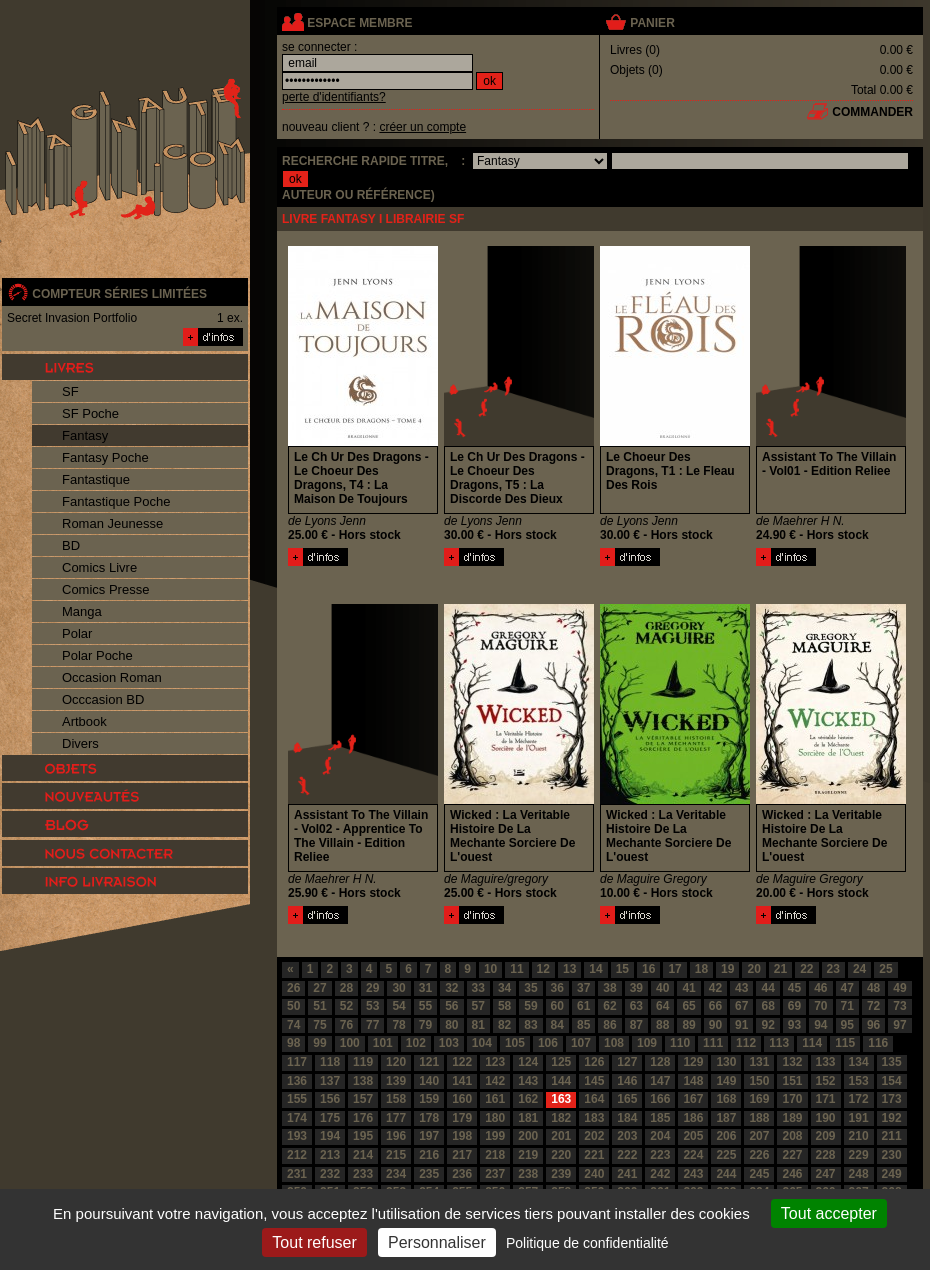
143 (528, 1081)
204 (660, 1136)
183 (594, 1118)
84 (557, 1025)
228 (826, 1155)
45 (794, 988)
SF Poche (90, 413)
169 (759, 1099)
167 (693, 1099)
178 (429, 1118)
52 (346, 1006)
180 (495, 1118)
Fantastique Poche (116, 501)
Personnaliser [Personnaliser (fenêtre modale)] (437, 1242)
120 (396, 1062)
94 (820, 1025)
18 (701, 969)
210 (859, 1136)
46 (820, 988)
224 (693, 1155)
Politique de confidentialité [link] (587, 1243)
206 (726, 1136)
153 (859, 1081)
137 (330, 1081)
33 (478, 988)
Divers (80, 743)
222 (627, 1155)
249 (892, 1174)
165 (627, 1099)
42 (715, 988)
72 (873, 1006)
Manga (82, 611)
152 (826, 1081)
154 (892, 1081)
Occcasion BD (103, 699)
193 (297, 1136)
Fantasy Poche (105, 457)
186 (693, 1118)
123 (495, 1062)
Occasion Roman (112, 677)
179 (462, 1118)
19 (727, 969)
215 (396, 1155)
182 (561, 1118)
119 (363, 1062)
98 (293, 1043)
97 (899, 1025)
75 (319, 1025)
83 (530, 1025)
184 (627, 1118)
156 (330, 1099)
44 (767, 988)
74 (293, 1025)
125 (561, 1062)
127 (627, 1062)
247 (826, 1174)
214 (363, 1155)
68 (767, 1006)
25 (885, 969)
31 (425, 988)
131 (759, 1062)
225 (726, 1155)
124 (528, 1062)
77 (372, 1025)
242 (660, 1174)
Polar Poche (97, 655)
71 (847, 1006)
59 (530, 1006)
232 (330, 1174)
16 (648, 969)
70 (820, 1006)
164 (594, 1099)
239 (561, 1174)
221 (594, 1155)
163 (561, 1099)
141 (462, 1081)
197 (429, 1136)
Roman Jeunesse (112, 523)
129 (693, 1062)
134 (859, 1062)
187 (726, 1118)
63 (636, 1006)
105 (515, 1043)
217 (462, 1155)
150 (759, 1081)
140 (429, 1081)
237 (495, 1174)
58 (504, 1006)
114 (812, 1043)
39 (636, 988)
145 (594, 1081)
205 (693, 1136)
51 (319, 1006)
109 (647, 1043)
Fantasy (85, 435)
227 (792, 1155)
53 (372, 1006)
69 (794, 1006)
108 (614, 1043)
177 (396, 1118)
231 (297, 1174)
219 (528, 1155)
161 (495, 1099)
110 (680, 1043)
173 (892, 1099)
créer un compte (422, 127)
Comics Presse (105, 589)
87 (636, 1025)
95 (847, 1025)
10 (490, 969)
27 (319, 988)
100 (350, 1043)
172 (859, 1099)
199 (495, 1136)
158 (396, 1099)
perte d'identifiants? (334, 97)
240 (594, 1174)
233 (363, 1174)
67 (741, 1006)
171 (826, 1099)
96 (873, 1025)
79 (425, 1025)
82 (504, 1025)
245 (759, 1174)
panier (652, 23)
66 (715, 1006)
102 (416, 1043)
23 (833, 969)
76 (346, 1025)
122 (462, 1062)
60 (557, 1006)
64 (662, 1006)
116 (878, 1043)
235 (429, 1174)
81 (478, 1025)
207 (759, 1136)
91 (741, 1025)
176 (363, 1118)
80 (451, 1025)
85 (583, 1025)
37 (583, 988)
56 (451, 1006)
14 (595, 969)
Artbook (84, 721)
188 (759, 1118)
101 (383, 1043)
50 (293, 1006)
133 (826, 1062)
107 (581, 1043)
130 (726, 1062)
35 (530, 988)
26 (293, 988)
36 (557, 988)
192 (892, 1118)
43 (741, 988)
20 (753, 969)
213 (330, 1155)
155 (297, 1099)
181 (528, 1118)
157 (363, 1099)
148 (693, 1081)
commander (872, 112)
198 (462, 1136)
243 (693, 1174)
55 (425, 1006)
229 (859, 1155)
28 (346, 988)
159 (429, 1099)
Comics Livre (99, 567)
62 (609, 1006)
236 (462, 1174)
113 (779, 1043)
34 (504, 988)
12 (543, 969)
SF (70, 391)
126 (594, 1062)
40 (662, 988)
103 (449, 1043)
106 (548, 1043)
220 (561, 1155)
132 (792, 1062)
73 (899, 1006)
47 (847, 988)
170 (792, 1099)
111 (713, 1043)
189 (792, 1118)
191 (859, 1118)
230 (892, 1155)
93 (794, 1025)
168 (726, 1099)
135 (892, 1062)
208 (792, 1136)
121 (429, 1062)
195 (363, 1136)
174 (297, 1118)
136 (297, 1081)
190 (826, 1118)
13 (569, 969)
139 (396, 1081)
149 (726, 1081)
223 (660, 1155)
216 (429, 1155)
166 (660, 1099)
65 (688, 1006)
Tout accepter (829, 1213)
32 (451, 988)
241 (627, 1174)
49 (899, 988)
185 (660, 1118)
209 (826, 1136)
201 (561, 1136)
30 (398, 988)
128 (660, 1062)
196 (396, 1136)
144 (561, 1081)
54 (398, 1006)
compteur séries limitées (119, 294)
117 (297, 1062)
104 (482, 1043)
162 (528, 1099)
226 (759, 1155)
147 (660, 1081)
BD (71, 545)
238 (528, 1174)
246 (792, 1174)
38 (609, 988)
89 (688, 1025)
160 (462, 1099)
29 (372, 988)
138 (363, 1081)
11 (516, 969)
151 (792, 1081)
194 (330, 1136)
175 (330, 1118)
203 (627, 1136)
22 (806, 969)
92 (767, 1025)
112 (746, 1043)
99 (319, 1043)
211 (892, 1136)
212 (297, 1155)
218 (495, 1155)
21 (780, 969)
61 (583, 1006)
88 (662, 1025)
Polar (77, 633)
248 (859, 1174)
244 (726, 1174)
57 (478, 1006)
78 (398, 1025)
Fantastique (96, 479)
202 (594, 1136)
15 (622, 969)
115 (845, 1043)
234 (396, 1174)
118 (330, 1062)
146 (627, 1081)
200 (528, 1136)
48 (873, 988)
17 (674, 969)
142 (495, 1081)
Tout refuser (314, 1242)
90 (715, 1025)
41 (688, 988)
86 (609, 1025)
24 (859, 969)
